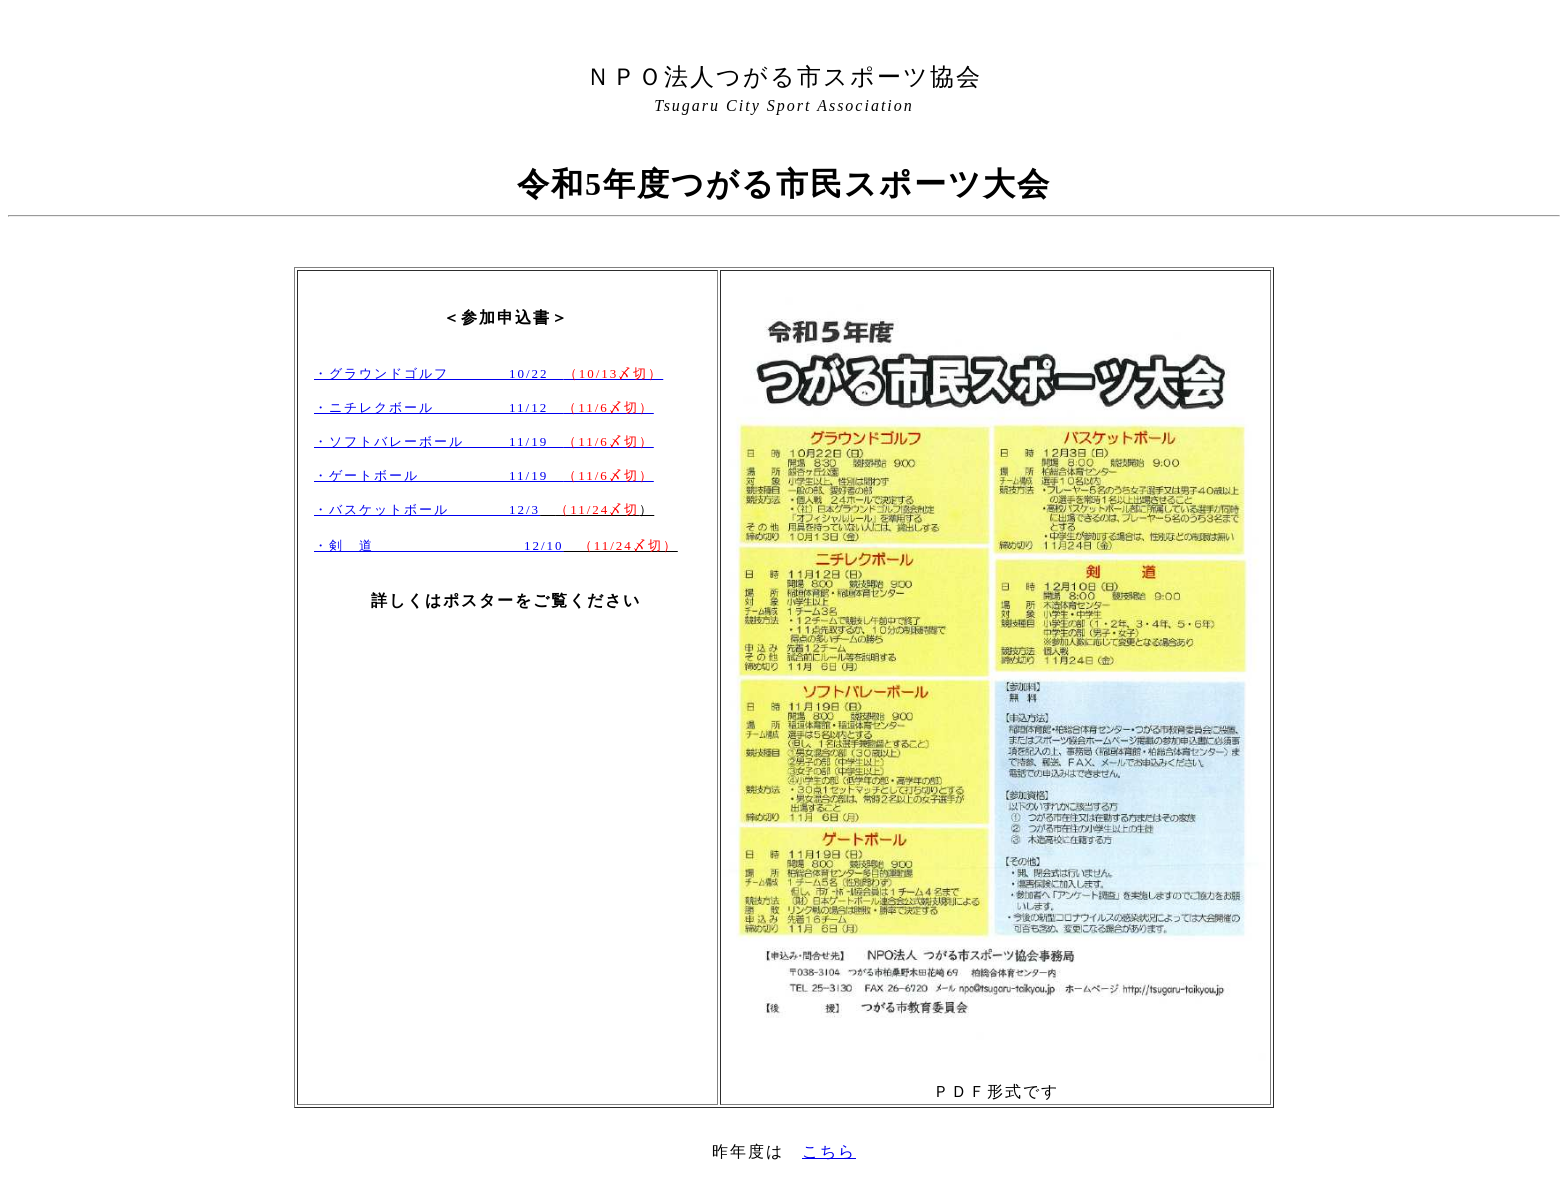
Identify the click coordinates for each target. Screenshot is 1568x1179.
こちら (829, 1151)
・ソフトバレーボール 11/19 (484, 441)
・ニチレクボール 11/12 (484, 407)
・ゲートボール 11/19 (484, 475)
